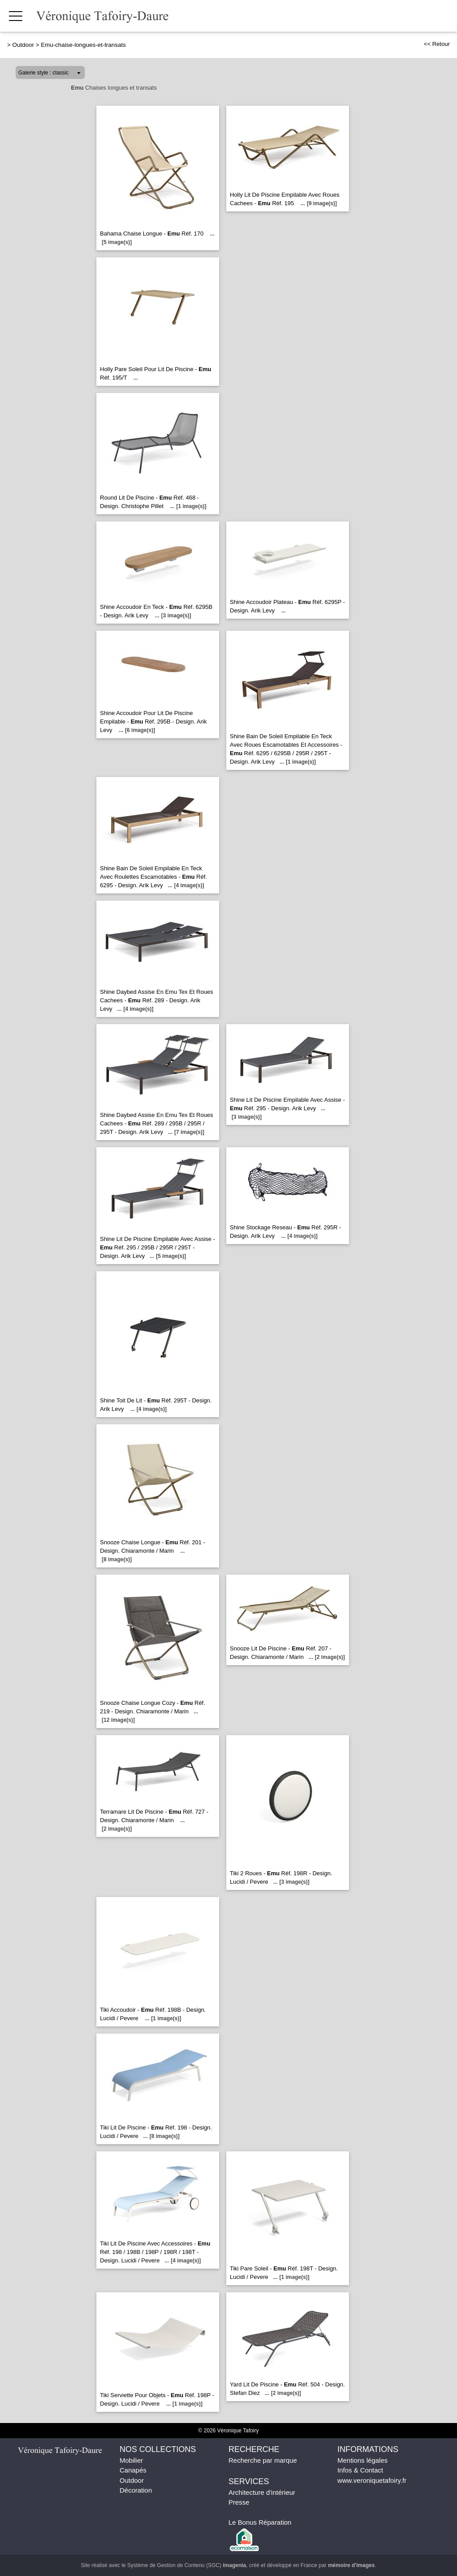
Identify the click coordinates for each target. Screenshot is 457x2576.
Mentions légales (362, 2460)
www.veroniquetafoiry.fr (372, 2480)
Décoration (136, 2490)
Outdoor (23, 44)
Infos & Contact (360, 2470)
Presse (238, 2502)
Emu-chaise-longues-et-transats (83, 44)
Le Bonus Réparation (259, 2522)
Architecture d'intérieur (261, 2492)
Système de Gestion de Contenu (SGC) (186, 2565)
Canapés (133, 2470)
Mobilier (131, 2460)
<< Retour (437, 44)
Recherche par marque (262, 2460)
